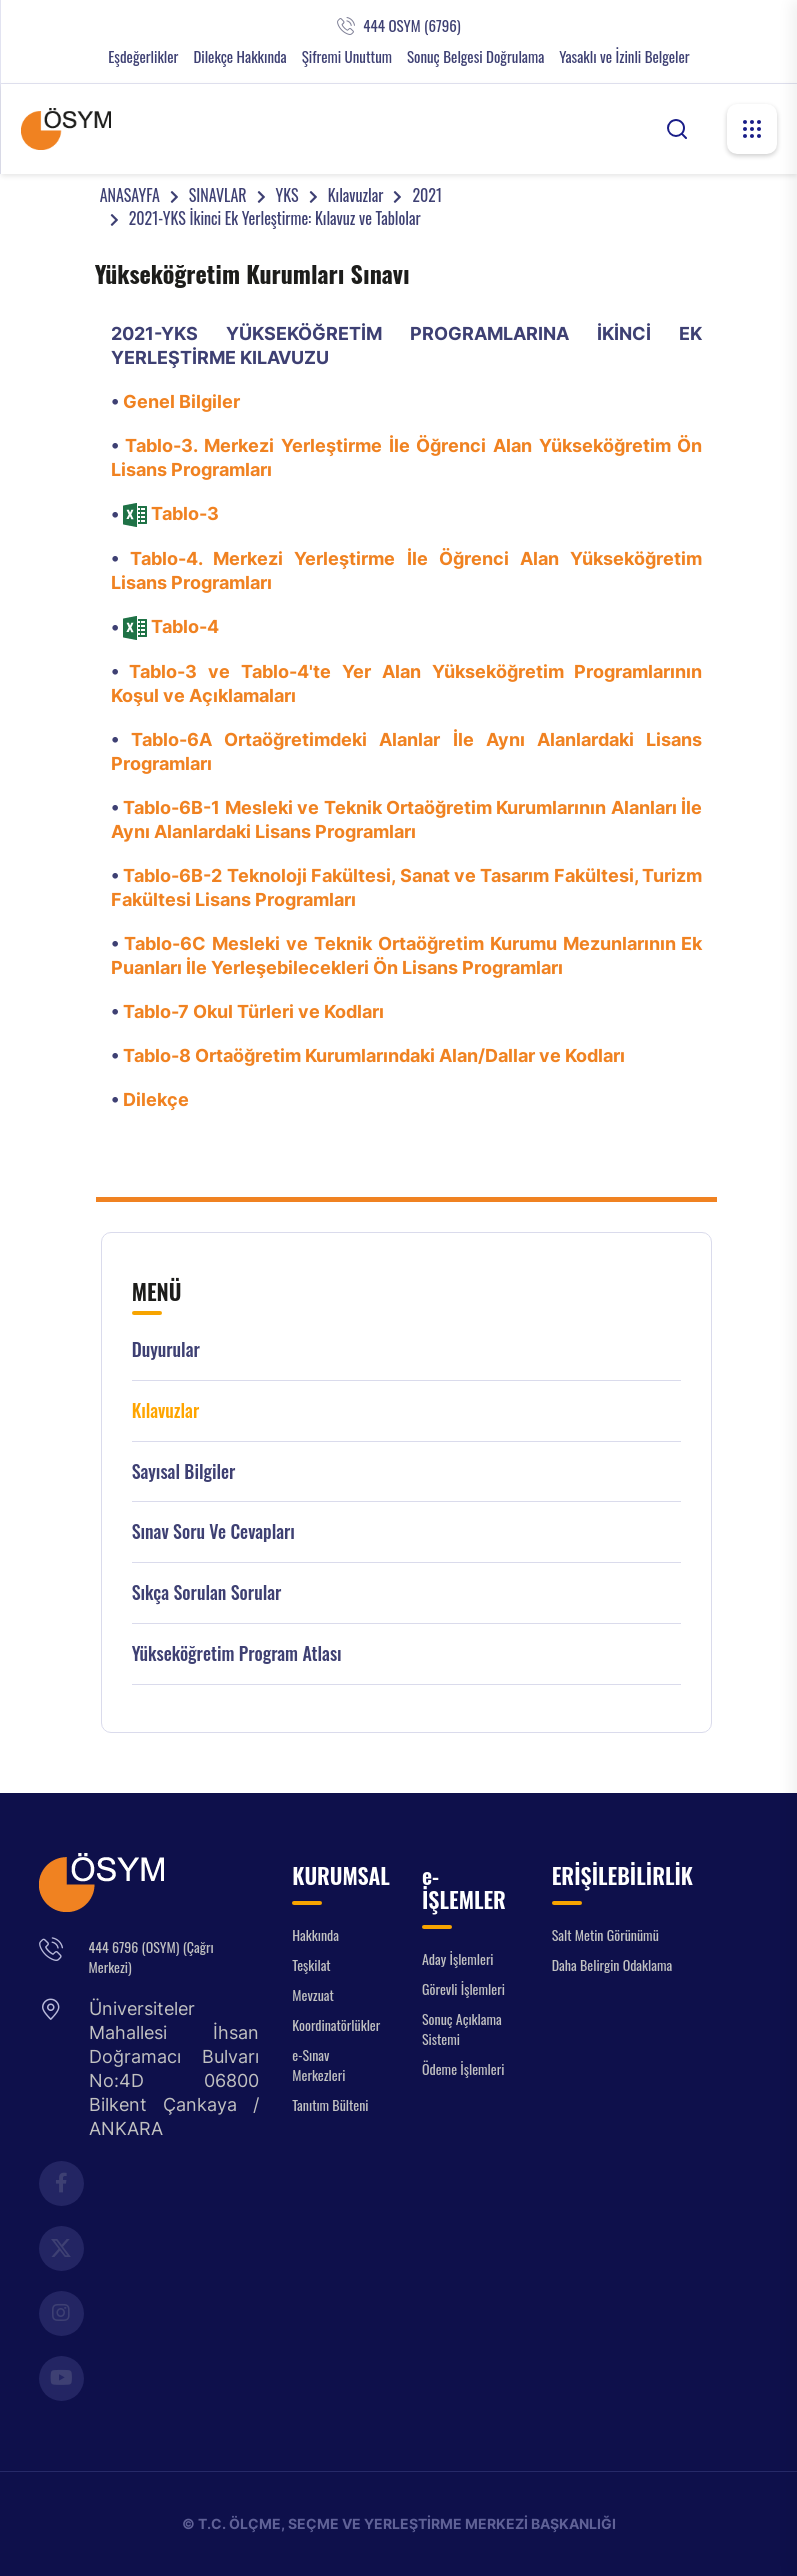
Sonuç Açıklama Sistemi (462, 2028)
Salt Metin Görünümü (605, 1934)
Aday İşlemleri (458, 1958)
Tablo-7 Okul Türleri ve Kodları (253, 1011)
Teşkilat (311, 1964)
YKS (287, 195)
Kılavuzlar (356, 195)
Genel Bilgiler (181, 401)
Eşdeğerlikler (143, 56)
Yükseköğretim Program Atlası (237, 1653)
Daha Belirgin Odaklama (612, 1964)
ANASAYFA (130, 195)
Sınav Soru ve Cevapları (213, 1531)
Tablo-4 (185, 626)
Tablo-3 (185, 513)
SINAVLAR (218, 195)
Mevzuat (313, 1994)
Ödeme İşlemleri (463, 2068)
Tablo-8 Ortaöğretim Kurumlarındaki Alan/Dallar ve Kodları (374, 1055)
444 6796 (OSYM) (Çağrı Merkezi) (151, 1956)
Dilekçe (156, 1099)
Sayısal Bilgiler (184, 1471)
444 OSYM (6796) (411, 25)
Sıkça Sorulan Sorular (207, 1592)
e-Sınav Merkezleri (318, 2064)
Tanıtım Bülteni (330, 2104)
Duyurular (166, 1349)
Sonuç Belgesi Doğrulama (475, 56)
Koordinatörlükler (336, 2024)
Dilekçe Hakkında (239, 56)
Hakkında (315, 1934)
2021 (427, 195)
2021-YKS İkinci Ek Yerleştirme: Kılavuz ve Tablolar (275, 218)
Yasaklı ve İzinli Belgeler (624, 56)
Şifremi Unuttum (347, 56)
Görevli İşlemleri (463, 1988)
